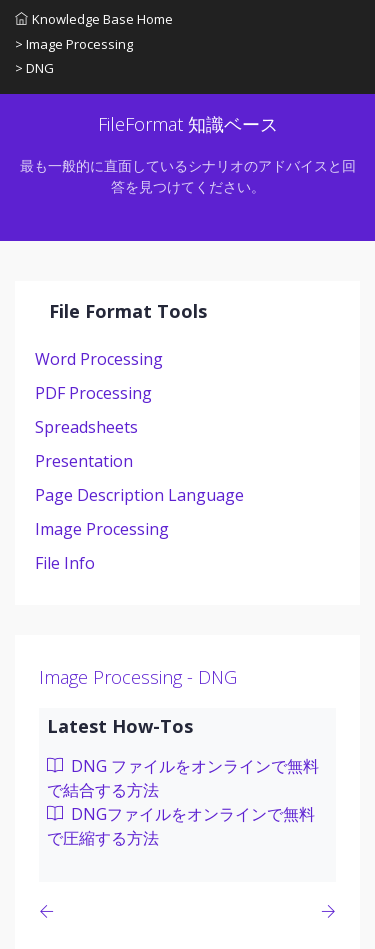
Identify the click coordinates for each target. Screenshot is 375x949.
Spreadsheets (86, 427)
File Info (65, 563)
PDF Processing (93, 393)
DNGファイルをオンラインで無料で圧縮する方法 (181, 826)
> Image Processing (74, 44)
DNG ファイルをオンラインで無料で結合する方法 (183, 778)
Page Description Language (139, 495)
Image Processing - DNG (138, 677)
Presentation (84, 461)
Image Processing (102, 529)
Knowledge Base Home (94, 19)
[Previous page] (50, 911)
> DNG (34, 68)
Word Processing (99, 359)
